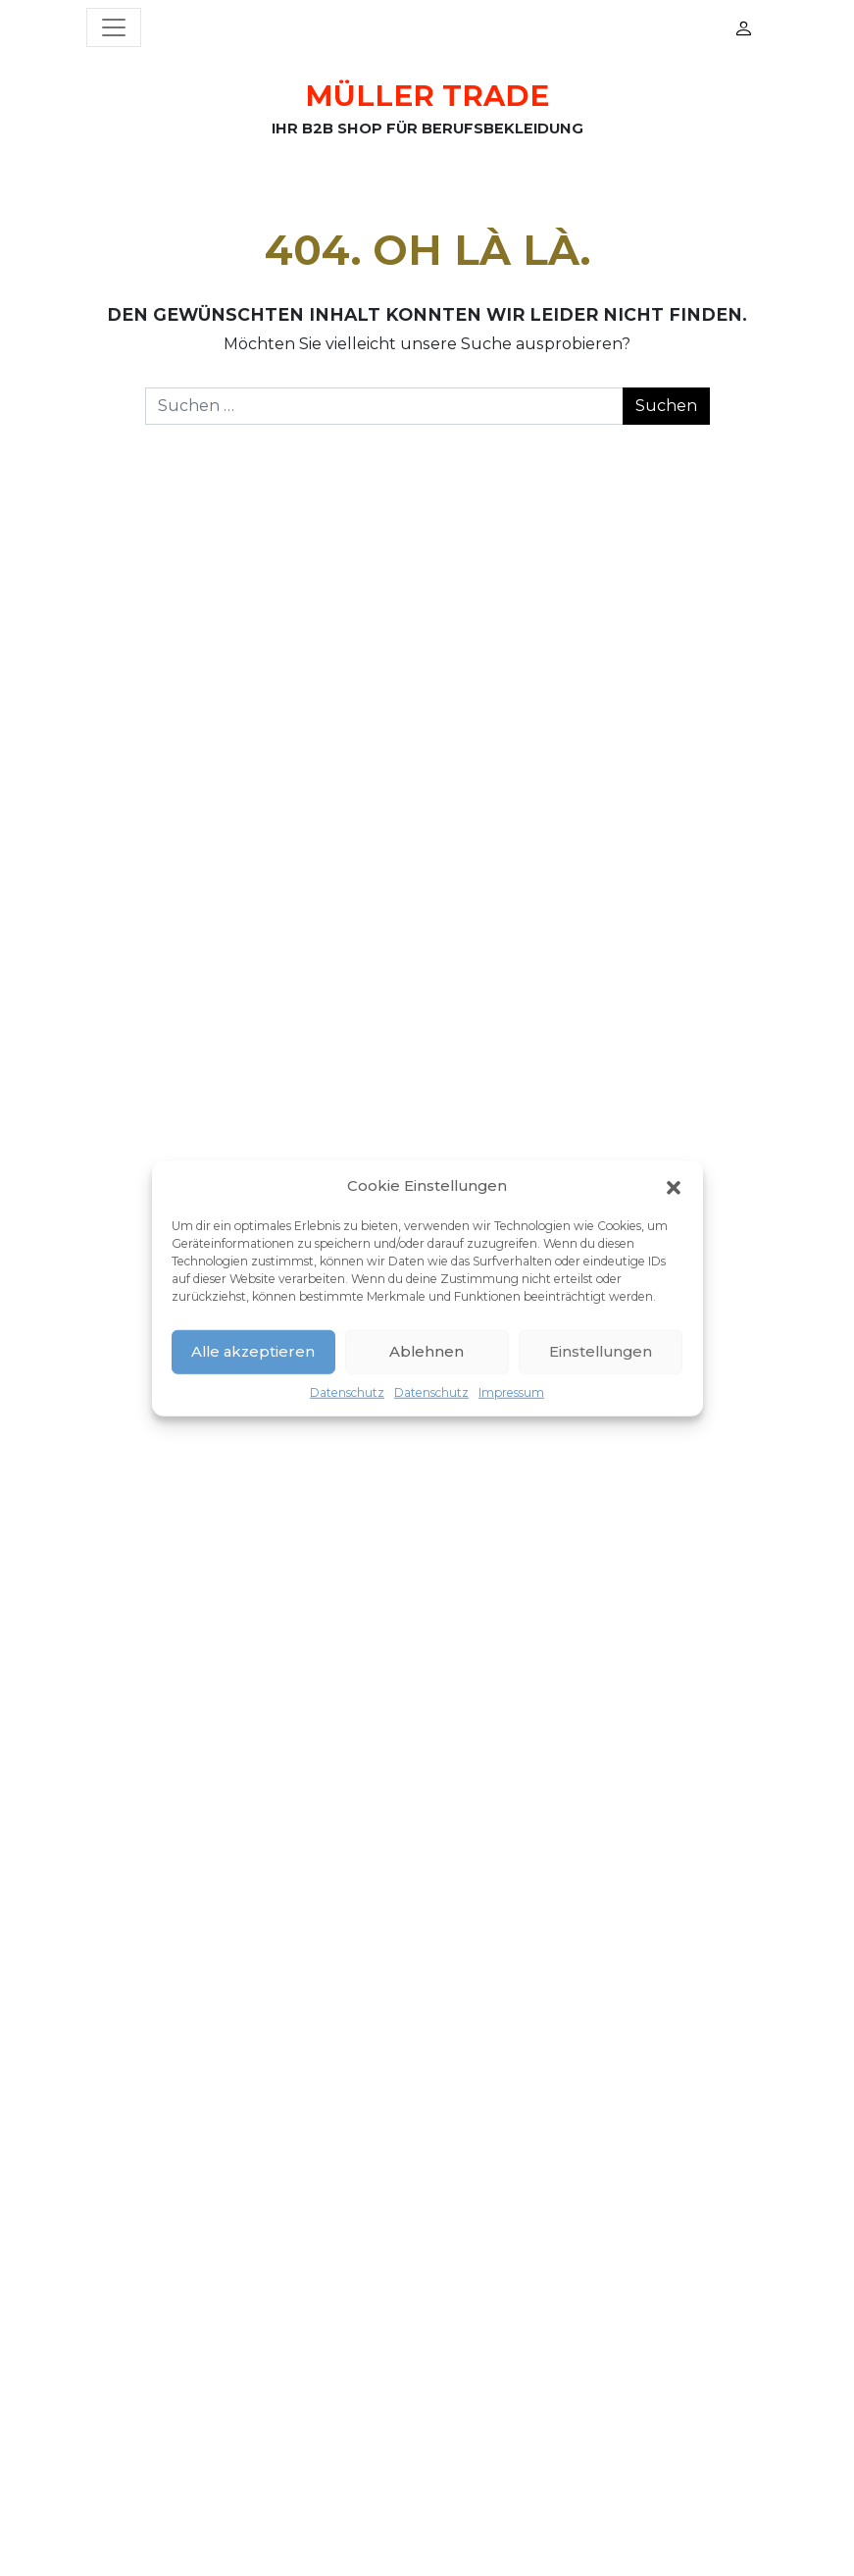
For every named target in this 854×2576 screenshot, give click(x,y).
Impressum (511, 1391)
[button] (673, 1186)
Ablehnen (426, 1351)
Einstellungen (600, 1351)
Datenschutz (347, 1391)
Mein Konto (743, 28)
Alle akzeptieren (253, 1351)
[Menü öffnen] (113, 27)
